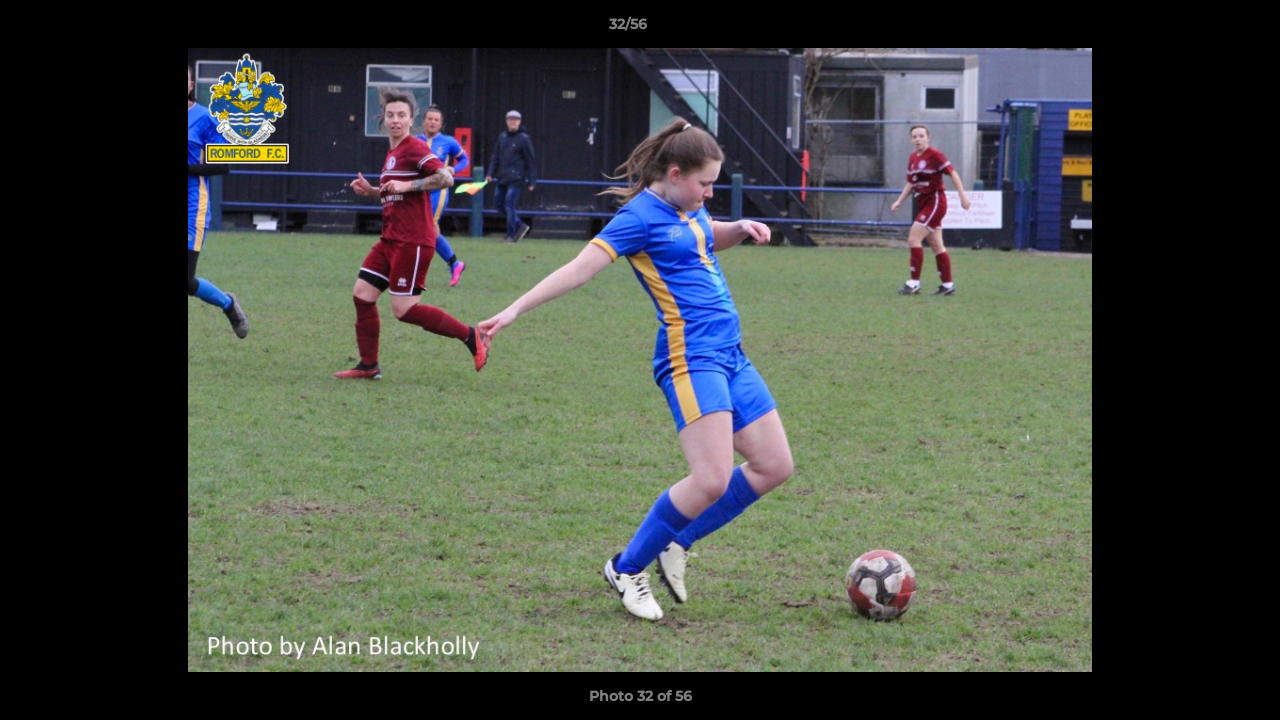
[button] (1196, 29)
